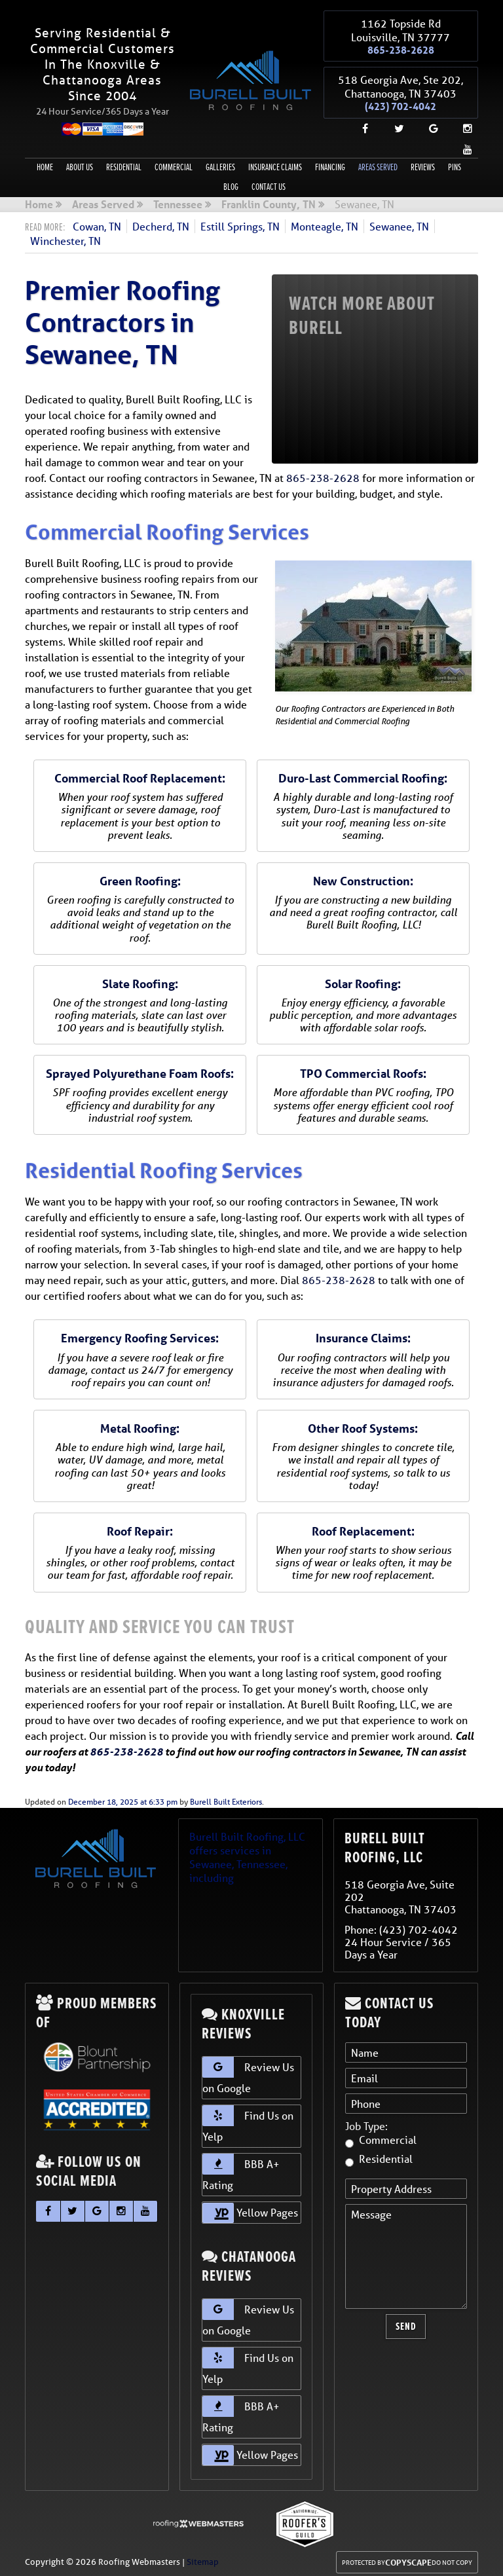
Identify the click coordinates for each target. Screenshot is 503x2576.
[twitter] (394, 123)
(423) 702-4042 (401, 102)
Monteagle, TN (324, 221)
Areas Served (378, 162)
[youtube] (462, 144)
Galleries (220, 162)
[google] (428, 123)
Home (45, 162)
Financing (330, 162)
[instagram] (462, 123)
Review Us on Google (248, 2070)
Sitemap (203, 2556)
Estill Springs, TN (240, 221)
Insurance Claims (275, 162)
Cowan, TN (97, 221)
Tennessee (177, 200)
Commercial (174, 162)
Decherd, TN (160, 221)
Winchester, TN (65, 235)
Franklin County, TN (268, 200)
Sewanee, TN (399, 221)
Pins (454, 162)
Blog (230, 181)
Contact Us (269, 181)
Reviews (423, 162)
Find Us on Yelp (247, 2119)
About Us (79, 162)
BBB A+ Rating (241, 2167)
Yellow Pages (250, 2208)
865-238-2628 (400, 48)
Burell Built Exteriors (226, 1796)
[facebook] (360, 123)
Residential (123, 162)
